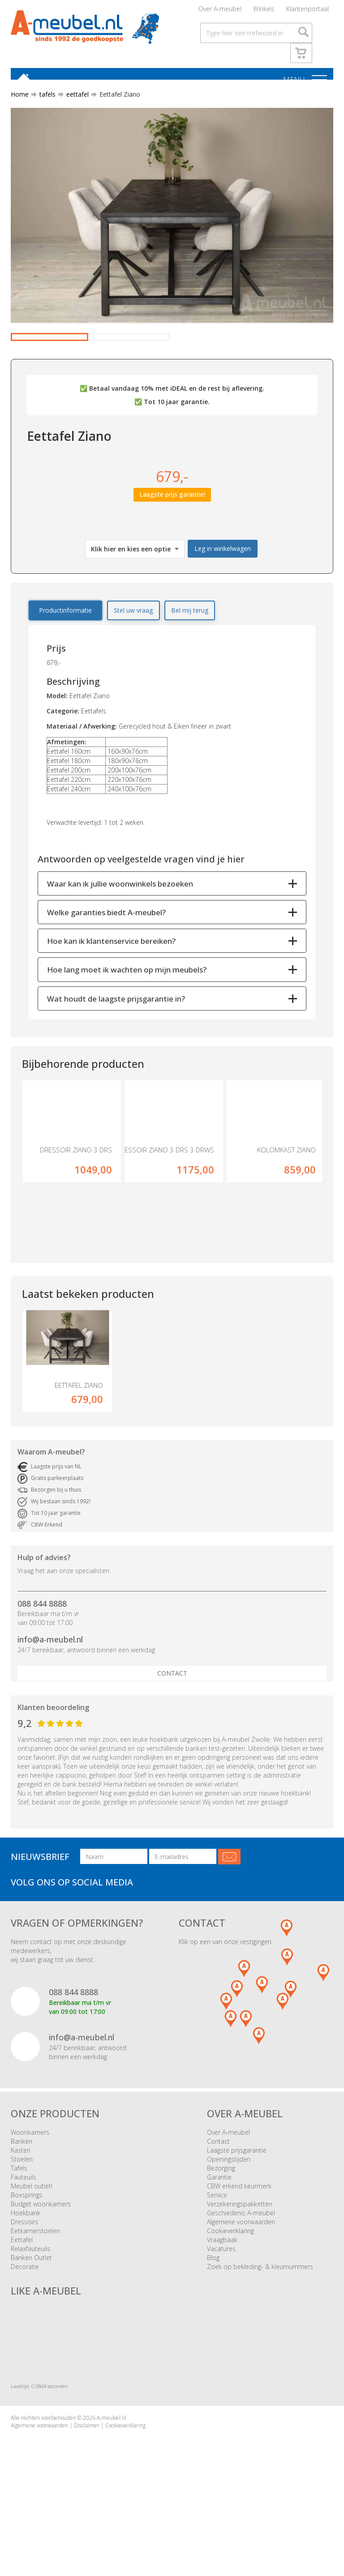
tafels (43, 99)
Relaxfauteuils (30, 2303)
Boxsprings (27, 2249)
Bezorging (221, 2222)
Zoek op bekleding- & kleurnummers (260, 2320)
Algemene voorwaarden (241, 2276)
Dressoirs (24, 2276)
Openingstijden (228, 2213)
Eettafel (22, 2294)
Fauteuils (23, 2231)
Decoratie (25, 2320)
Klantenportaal (307, 11)
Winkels (264, 11)
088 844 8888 (42, 1657)
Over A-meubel (219, 11)
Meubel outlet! (31, 2240)
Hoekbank (25, 2267)
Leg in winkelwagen (222, 586)
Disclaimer (86, 2480)
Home (20, 99)
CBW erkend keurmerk (239, 2240)
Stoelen (22, 2213)
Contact (172, 1727)
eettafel (73, 99)
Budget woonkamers (41, 2258)
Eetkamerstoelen (35, 2285)
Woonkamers (30, 2186)
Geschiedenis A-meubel (241, 2267)
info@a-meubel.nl (50, 1694)
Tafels (19, 2222)
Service (217, 2249)
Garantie (219, 2231)
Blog (213, 2311)
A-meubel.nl (111, 2472)
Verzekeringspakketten (239, 2258)
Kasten (20, 2204)
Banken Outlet (31, 2311)
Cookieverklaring (230, 2285)
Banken (21, 2195)
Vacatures (221, 2303)
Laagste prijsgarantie (237, 2204)
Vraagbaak (222, 2294)
